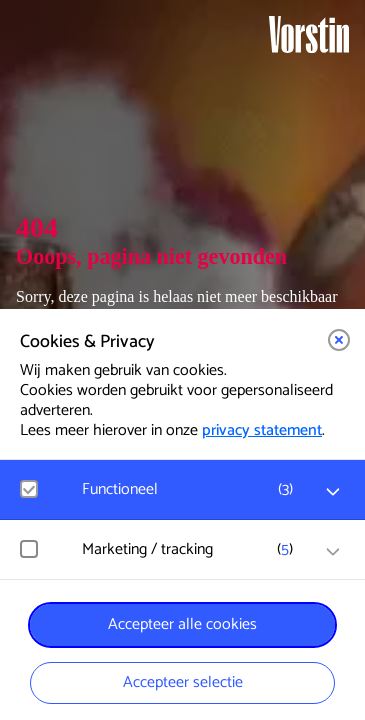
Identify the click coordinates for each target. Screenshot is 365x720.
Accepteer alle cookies (182, 624)
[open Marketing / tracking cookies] (333, 552)
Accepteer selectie (183, 682)
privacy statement (262, 430)
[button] (339, 340)
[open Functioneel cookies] (333, 492)
